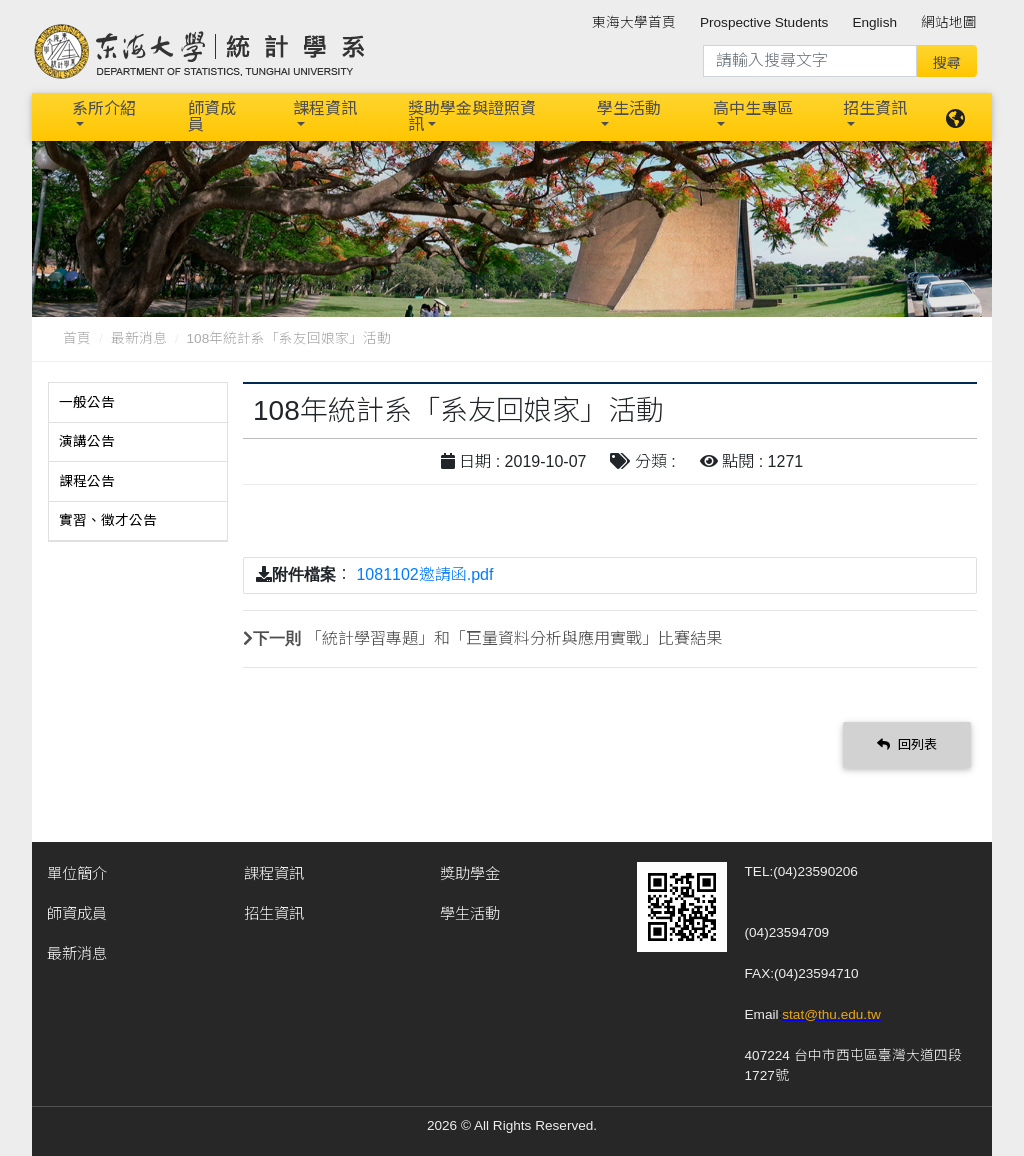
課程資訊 (325, 108)
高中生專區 (753, 108)
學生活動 (629, 108)
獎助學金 (470, 873)
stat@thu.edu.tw (831, 1014)
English (874, 22)
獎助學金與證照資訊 (472, 116)
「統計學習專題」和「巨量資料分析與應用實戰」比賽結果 (514, 638)
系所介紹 (104, 108)
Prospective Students (764, 22)
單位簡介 (77, 873)
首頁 (77, 338)
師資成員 (212, 116)
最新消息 (139, 338)
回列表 (907, 744)
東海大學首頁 (634, 22)
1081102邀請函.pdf (424, 574)
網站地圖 (949, 22)
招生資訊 (875, 108)
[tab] (138, 403)
